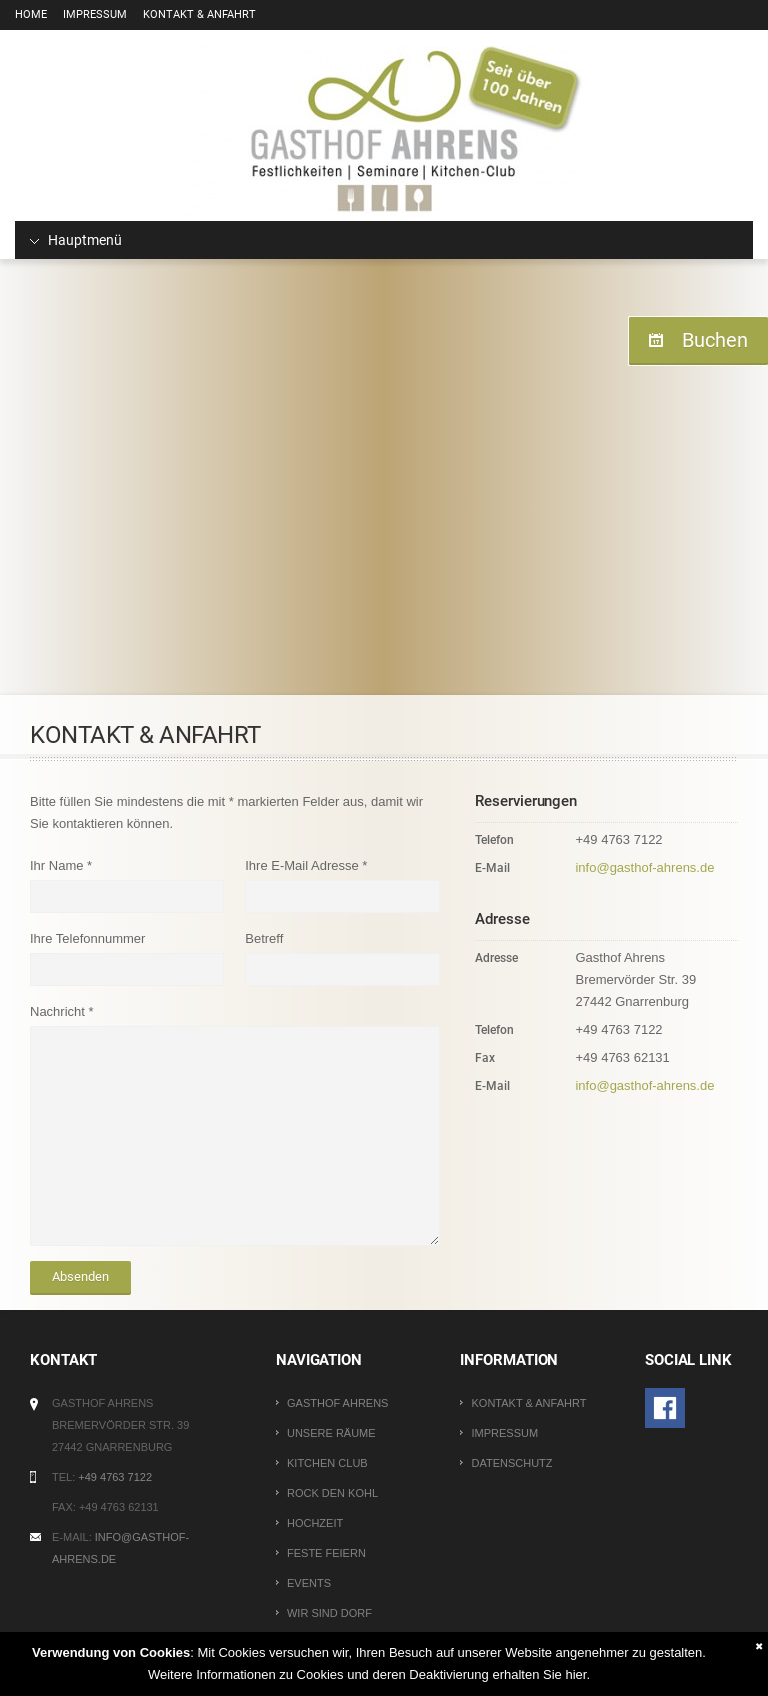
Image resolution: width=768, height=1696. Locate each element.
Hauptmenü (76, 240)
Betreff (264, 938)
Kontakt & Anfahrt (199, 14)
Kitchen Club (327, 1463)
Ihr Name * (61, 865)
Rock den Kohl (332, 1493)
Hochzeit (315, 1523)
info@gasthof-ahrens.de (644, 867)
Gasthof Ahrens (337, 1403)
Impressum (95, 14)
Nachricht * (62, 1011)
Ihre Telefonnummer (87, 938)
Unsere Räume (331, 1433)
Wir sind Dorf (329, 1613)
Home (31, 14)
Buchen (715, 340)
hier (575, 1674)
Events (309, 1583)
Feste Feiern (326, 1553)
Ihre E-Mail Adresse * (306, 865)
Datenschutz (511, 1463)
